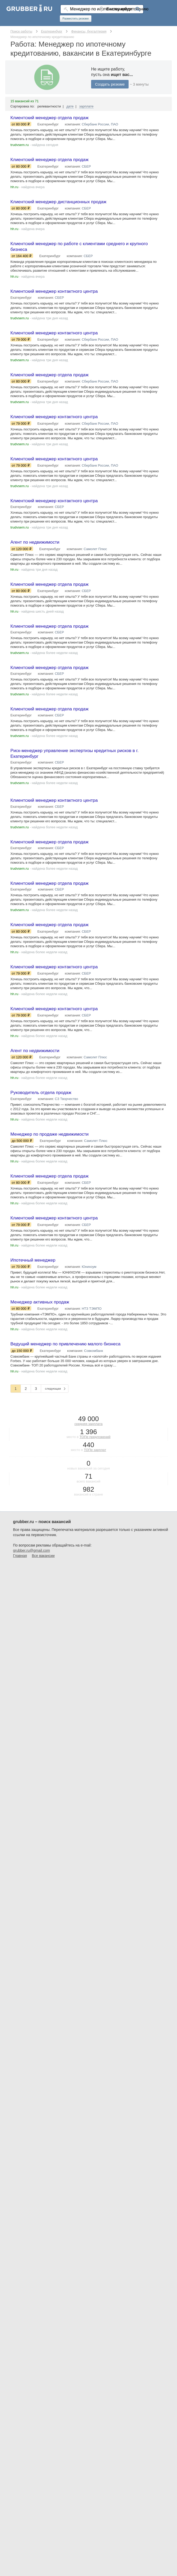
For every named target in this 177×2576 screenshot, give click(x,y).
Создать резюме (110, 84)
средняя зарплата (88, 1438)
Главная (20, 1570)
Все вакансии (43, 1570)
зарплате (86, 106)
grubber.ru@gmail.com (31, 1564)
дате (70, 106)
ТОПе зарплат (95, 1464)
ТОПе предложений (94, 1451)
